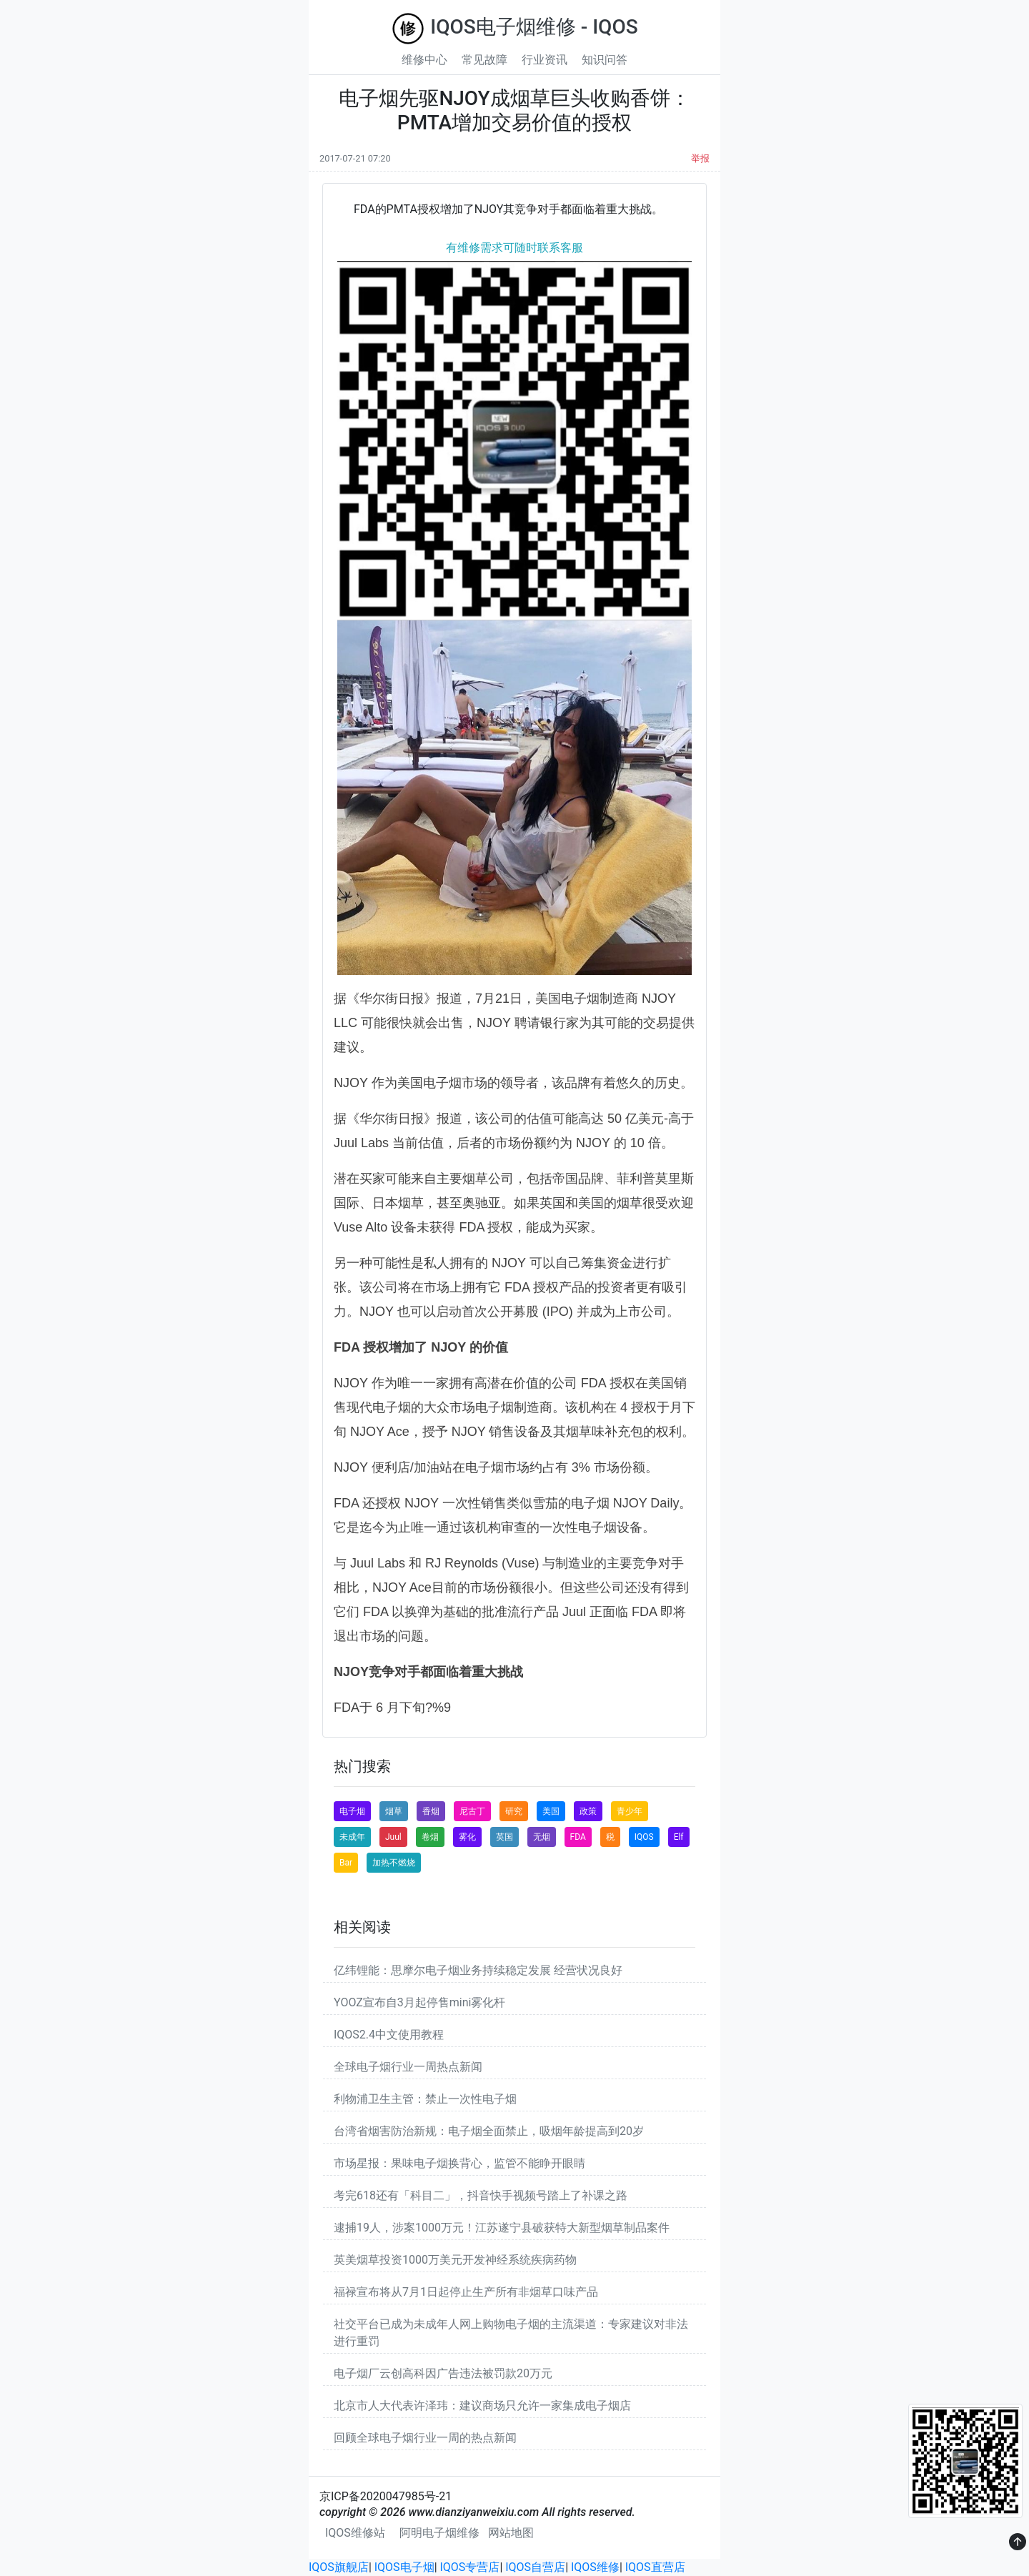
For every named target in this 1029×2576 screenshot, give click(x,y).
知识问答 (604, 59)
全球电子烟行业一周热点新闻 (408, 2067)
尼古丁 (472, 1811)
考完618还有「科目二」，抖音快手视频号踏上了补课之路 (480, 2195)
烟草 (393, 1811)
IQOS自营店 (535, 2567)
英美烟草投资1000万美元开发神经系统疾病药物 (455, 2260)
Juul (393, 1837)
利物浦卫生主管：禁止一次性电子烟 (425, 2099)
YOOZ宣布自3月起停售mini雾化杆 (419, 2002)
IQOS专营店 (470, 2567)
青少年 (629, 1811)
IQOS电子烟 (404, 2567)
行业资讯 (544, 59)
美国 (551, 1811)
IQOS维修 (595, 2567)
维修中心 (424, 59)
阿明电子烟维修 (439, 2533)
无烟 (541, 1837)
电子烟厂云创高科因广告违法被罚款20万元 (443, 2373)
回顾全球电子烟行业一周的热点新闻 (425, 2437)
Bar (345, 1863)
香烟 (430, 1811)
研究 (513, 1811)
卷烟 (430, 1837)
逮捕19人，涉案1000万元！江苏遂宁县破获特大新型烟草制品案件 (502, 2227)
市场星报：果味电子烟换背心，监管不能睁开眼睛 (459, 2163)
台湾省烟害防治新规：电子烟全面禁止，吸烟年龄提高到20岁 (489, 2131)
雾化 (467, 1837)
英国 (504, 1837)
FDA (578, 1837)
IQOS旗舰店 (339, 2567)
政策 (588, 1811)
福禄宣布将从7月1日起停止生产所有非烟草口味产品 (466, 2292)
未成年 (352, 1837)
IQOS (644, 1837)
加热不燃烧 (393, 1863)
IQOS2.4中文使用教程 (389, 2034)
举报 (700, 158)
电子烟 (352, 1811)
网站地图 (511, 2533)
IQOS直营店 (655, 2567)
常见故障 (484, 59)
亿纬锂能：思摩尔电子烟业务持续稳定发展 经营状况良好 (478, 1970)
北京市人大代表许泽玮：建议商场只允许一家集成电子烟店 (482, 2405)
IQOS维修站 (355, 2533)
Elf (679, 1837)
